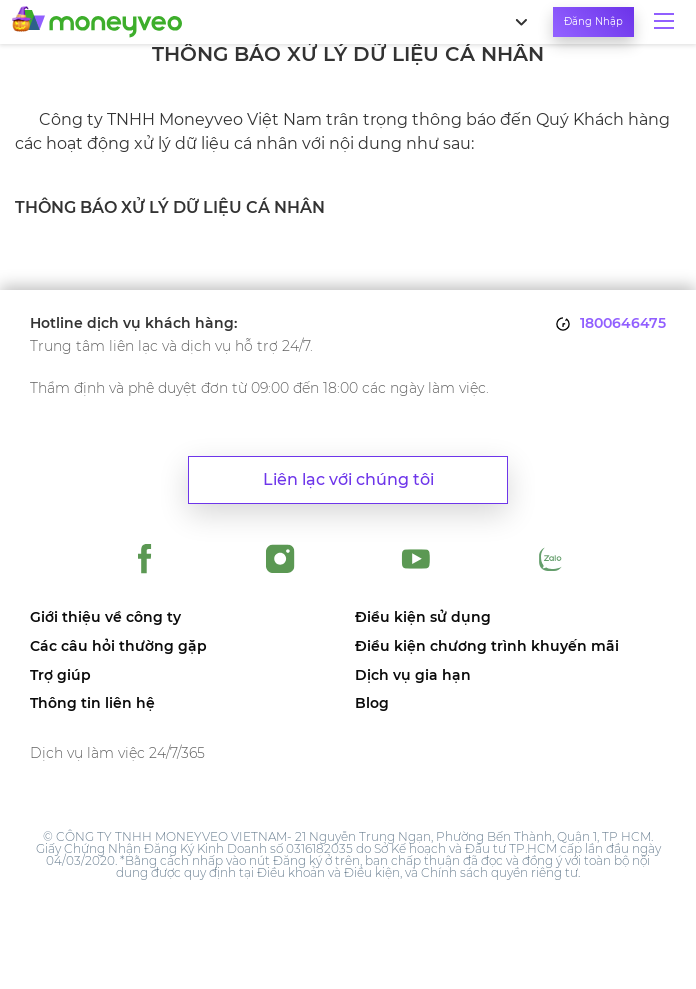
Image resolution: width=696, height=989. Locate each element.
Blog (372, 703)
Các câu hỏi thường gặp (118, 646)
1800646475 (623, 323)
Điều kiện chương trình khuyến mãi (487, 646)
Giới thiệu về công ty (105, 617)
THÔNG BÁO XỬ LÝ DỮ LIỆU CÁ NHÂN (170, 207)
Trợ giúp (60, 675)
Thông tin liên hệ (92, 703)
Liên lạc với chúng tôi (348, 479)
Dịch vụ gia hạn (413, 675)
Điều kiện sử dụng (423, 617)
